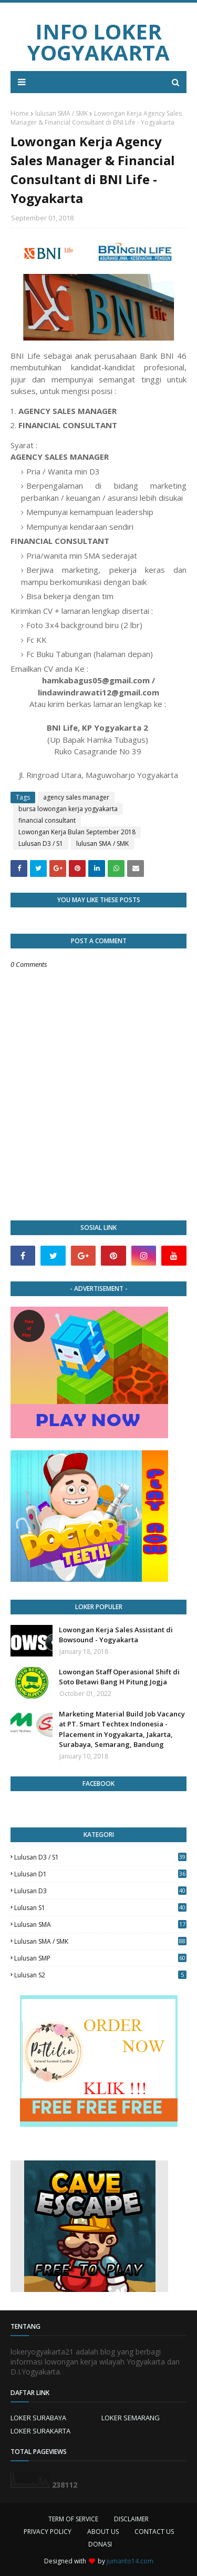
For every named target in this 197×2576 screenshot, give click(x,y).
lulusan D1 (100, 1874)
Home (20, 113)
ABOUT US (103, 2531)
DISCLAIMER (131, 2518)
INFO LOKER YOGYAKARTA (98, 42)
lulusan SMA (100, 1924)
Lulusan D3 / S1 (40, 843)
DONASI (100, 2544)
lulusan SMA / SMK (61, 113)
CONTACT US (154, 2531)
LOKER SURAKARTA (40, 2431)
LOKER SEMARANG (130, 2417)
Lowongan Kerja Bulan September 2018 (77, 831)
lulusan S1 (100, 1907)
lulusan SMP (100, 1958)
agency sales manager (76, 797)
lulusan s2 (100, 1975)
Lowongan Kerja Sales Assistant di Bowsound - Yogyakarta (116, 1635)
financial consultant (47, 820)
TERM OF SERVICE (73, 2518)
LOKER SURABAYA (38, 2417)
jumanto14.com (130, 2561)
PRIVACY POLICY (47, 2531)
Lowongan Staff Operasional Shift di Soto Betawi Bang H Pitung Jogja (119, 1677)
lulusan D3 (100, 1890)
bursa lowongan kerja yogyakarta (68, 808)
